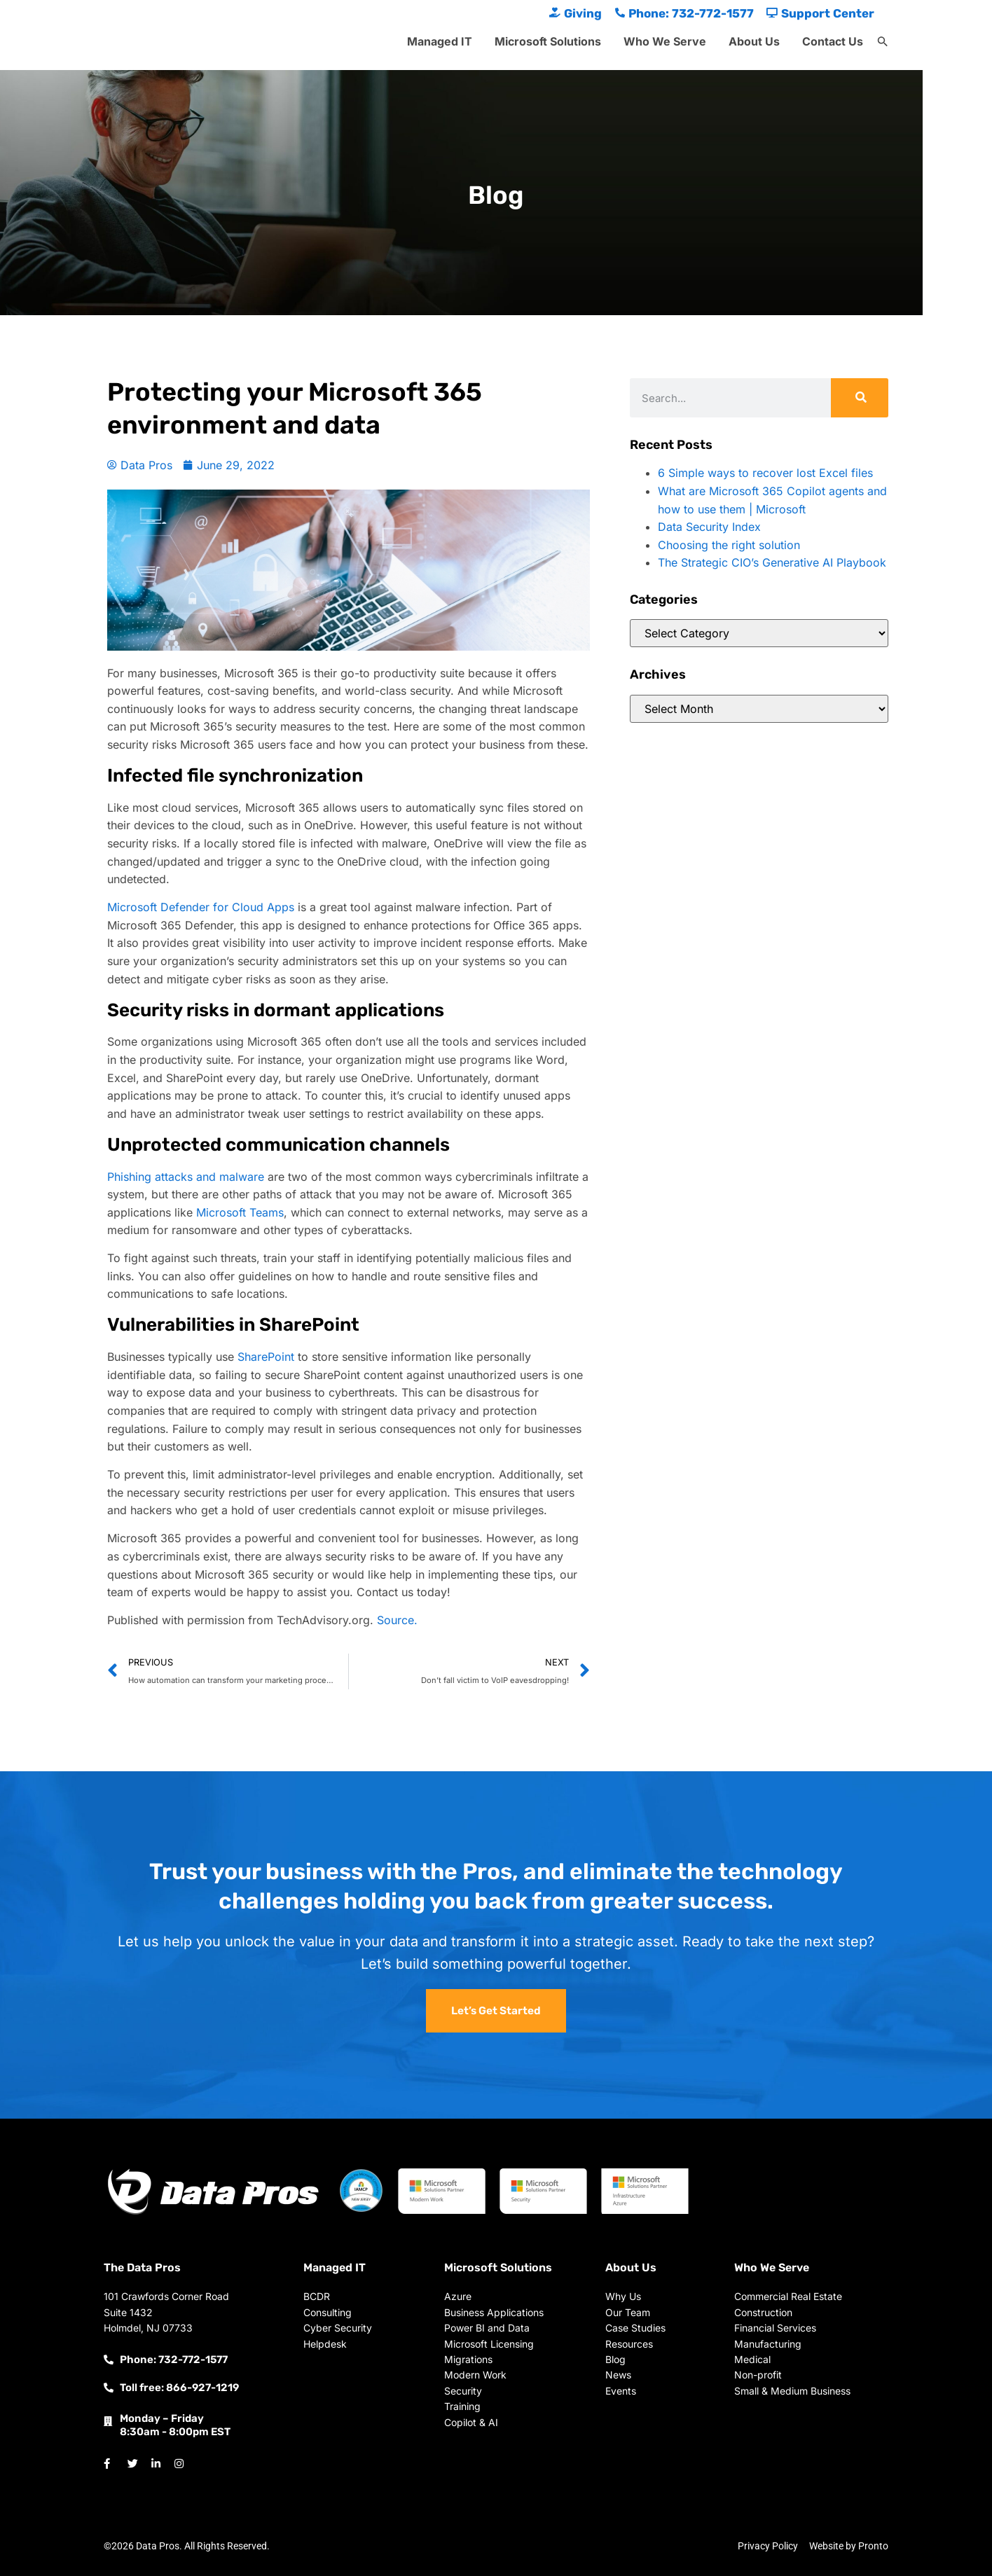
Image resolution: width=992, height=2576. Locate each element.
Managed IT (439, 41)
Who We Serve (665, 41)
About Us (754, 41)
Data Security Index (709, 527)
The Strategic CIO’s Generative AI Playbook (772, 562)
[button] (882, 42)
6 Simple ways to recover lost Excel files (765, 473)
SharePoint (265, 1357)
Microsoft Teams (240, 1212)
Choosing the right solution (729, 545)
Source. (397, 1620)
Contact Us (832, 41)
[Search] (859, 397)
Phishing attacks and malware (185, 1177)
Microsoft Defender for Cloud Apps (200, 907)
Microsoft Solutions (548, 41)
